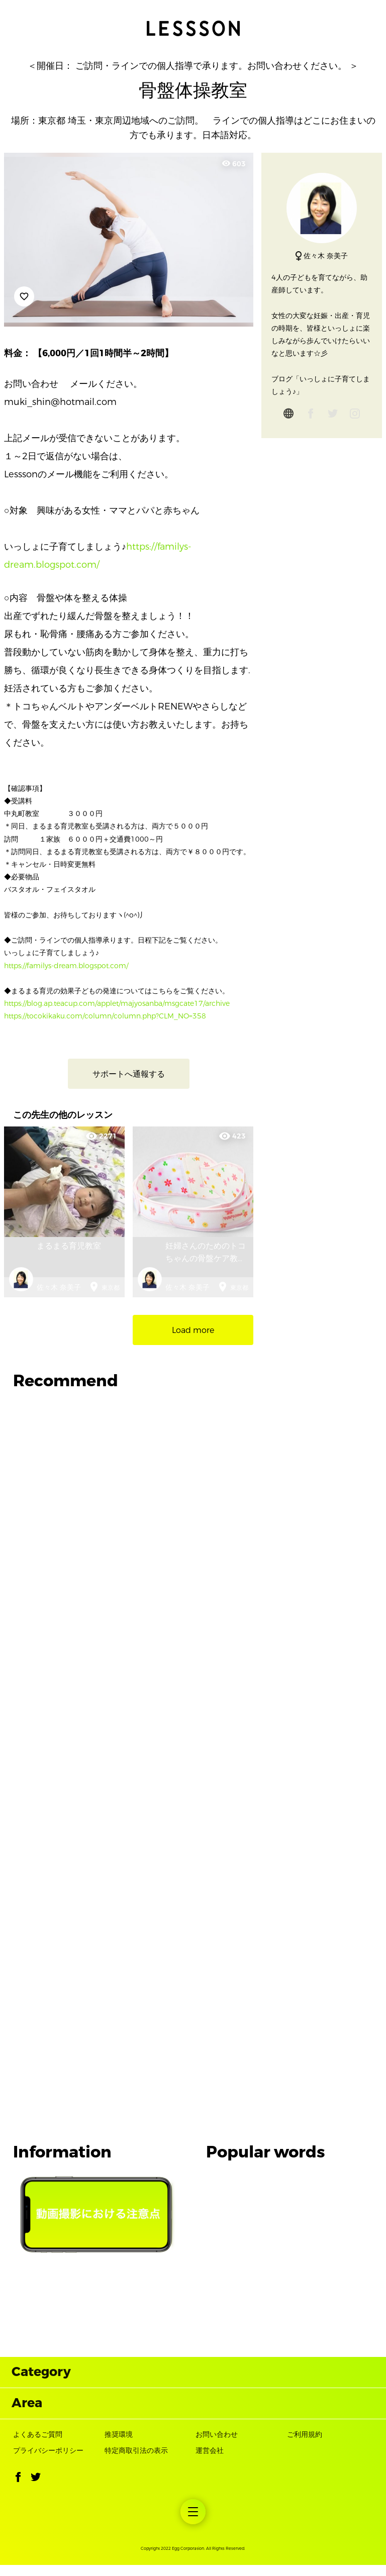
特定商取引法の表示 (136, 2461)
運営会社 (210, 2461)
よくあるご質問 (37, 2445)
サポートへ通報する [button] (128, 1074)
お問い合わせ (217, 2445)
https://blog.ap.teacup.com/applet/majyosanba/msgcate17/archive (117, 1003)
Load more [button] (193, 1330)
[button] (18, 2490)
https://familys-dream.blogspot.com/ (66, 966)
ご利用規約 (304, 2445)
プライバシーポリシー (48, 2461)
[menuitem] (193, 2522)
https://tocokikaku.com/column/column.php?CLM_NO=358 (105, 1016)
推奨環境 (119, 2445)
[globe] (288, 415)
